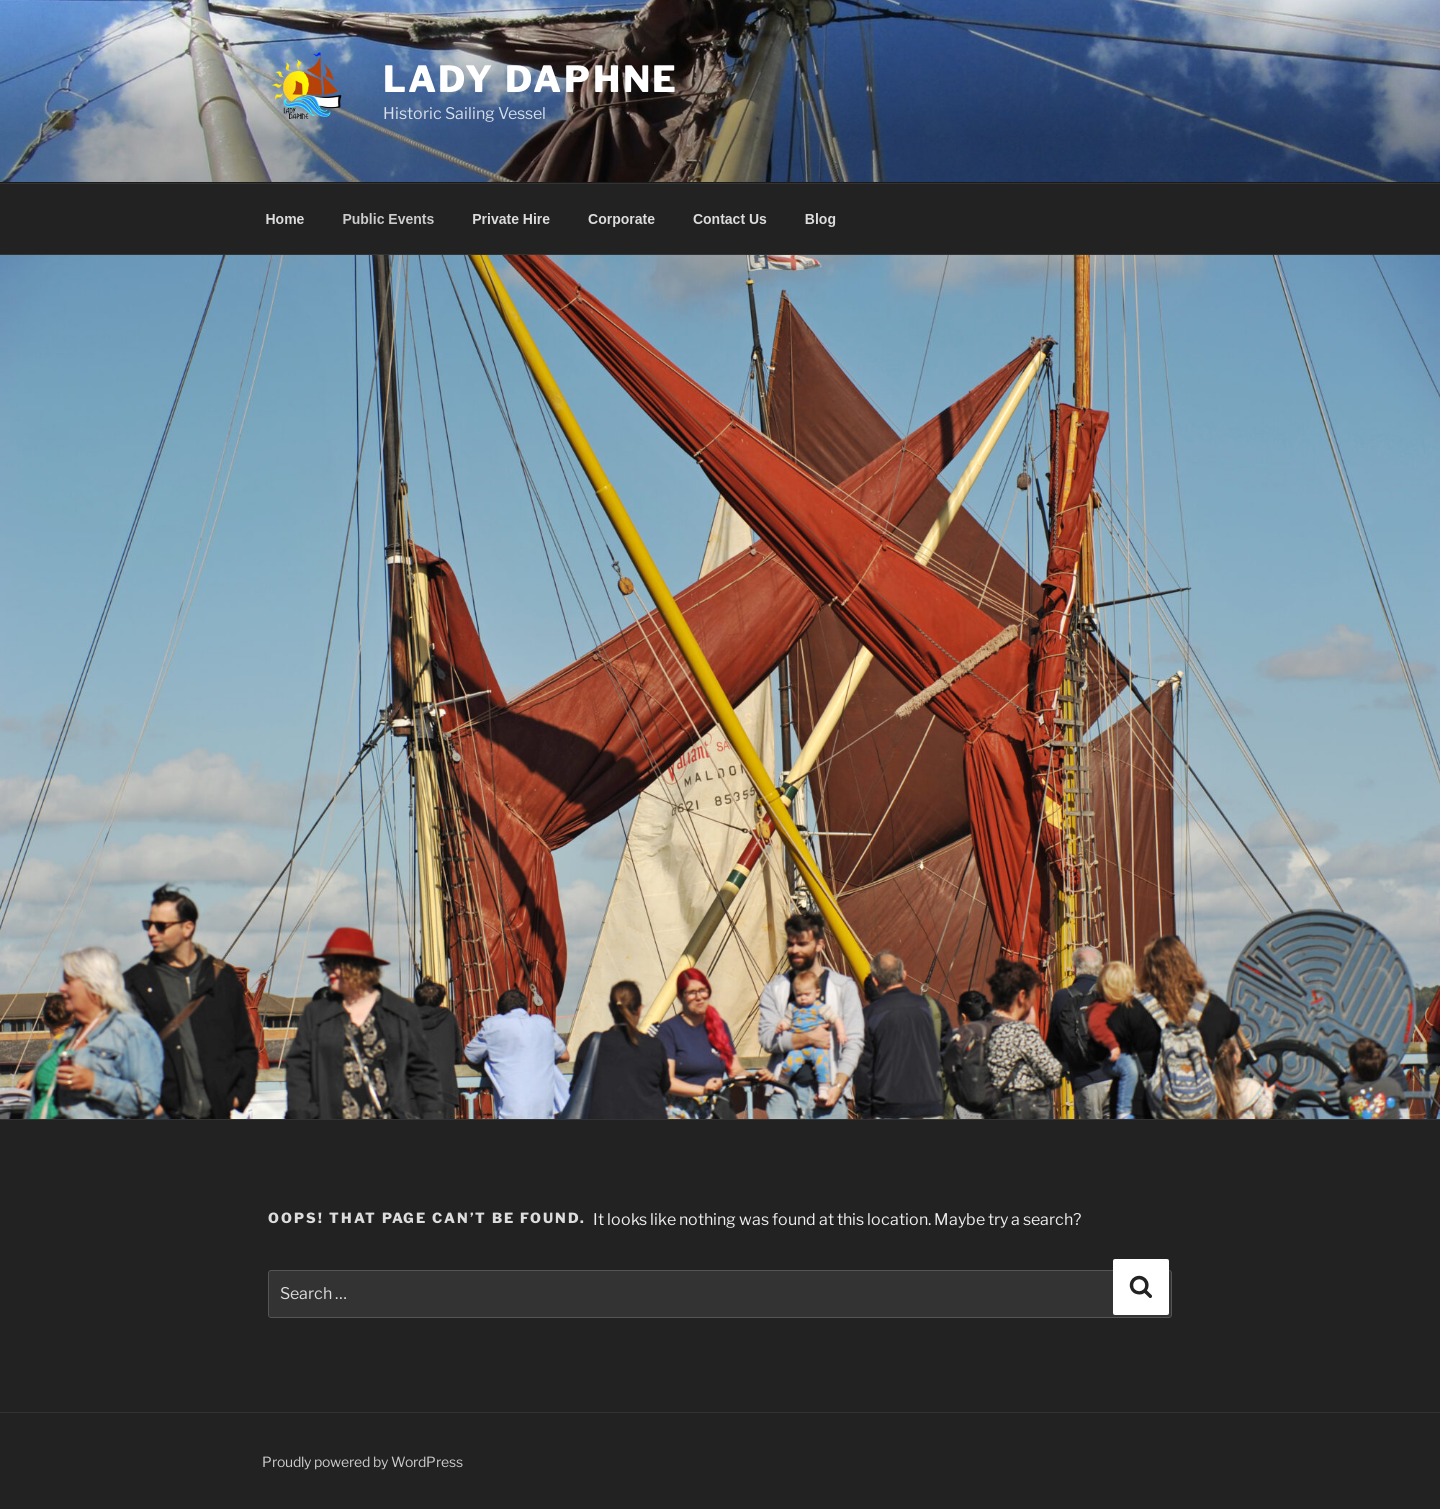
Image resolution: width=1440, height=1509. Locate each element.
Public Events (388, 219)
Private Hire (511, 219)
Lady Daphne (531, 79)
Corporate (621, 219)
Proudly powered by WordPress (362, 1461)
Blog (820, 219)
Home (285, 219)
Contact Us (730, 219)
